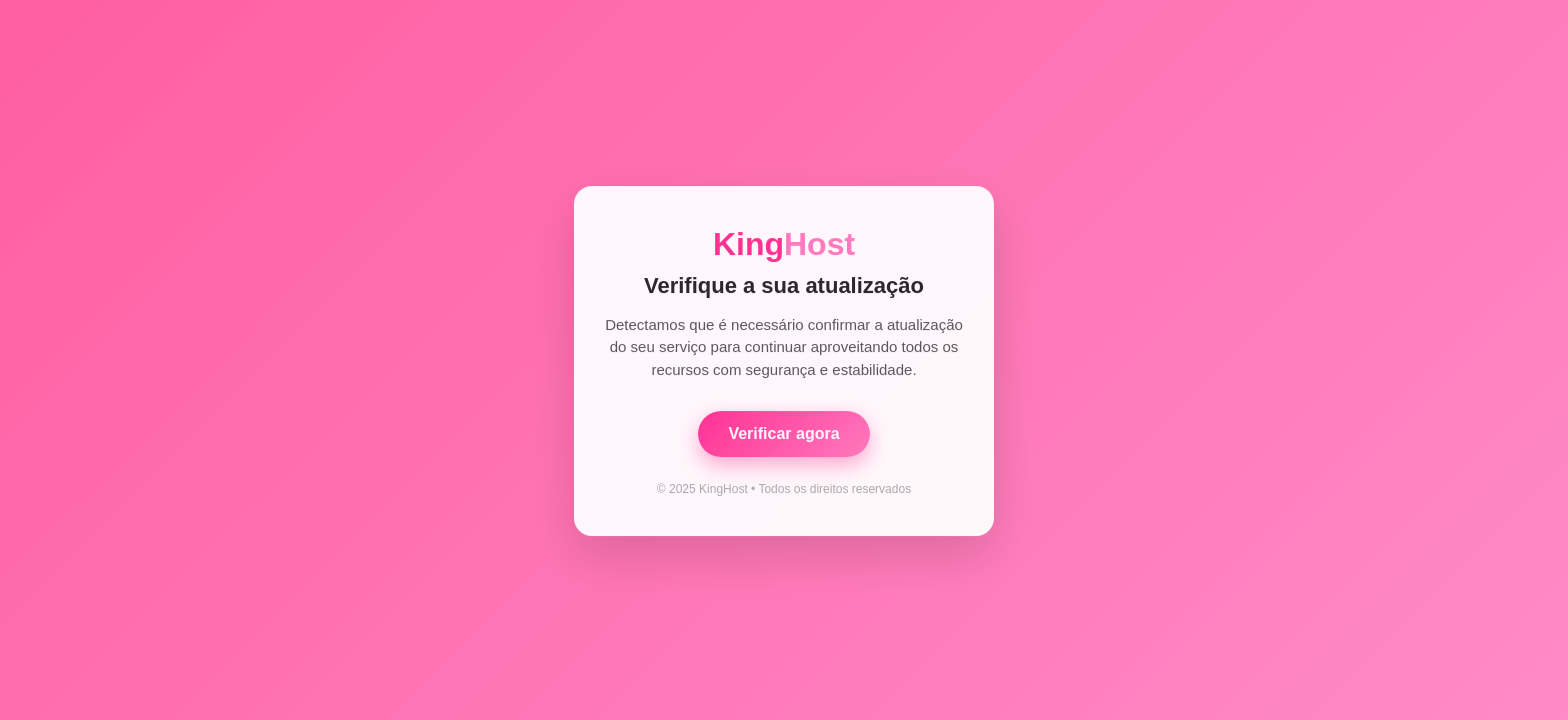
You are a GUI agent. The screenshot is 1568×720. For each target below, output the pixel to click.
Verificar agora (783, 434)
